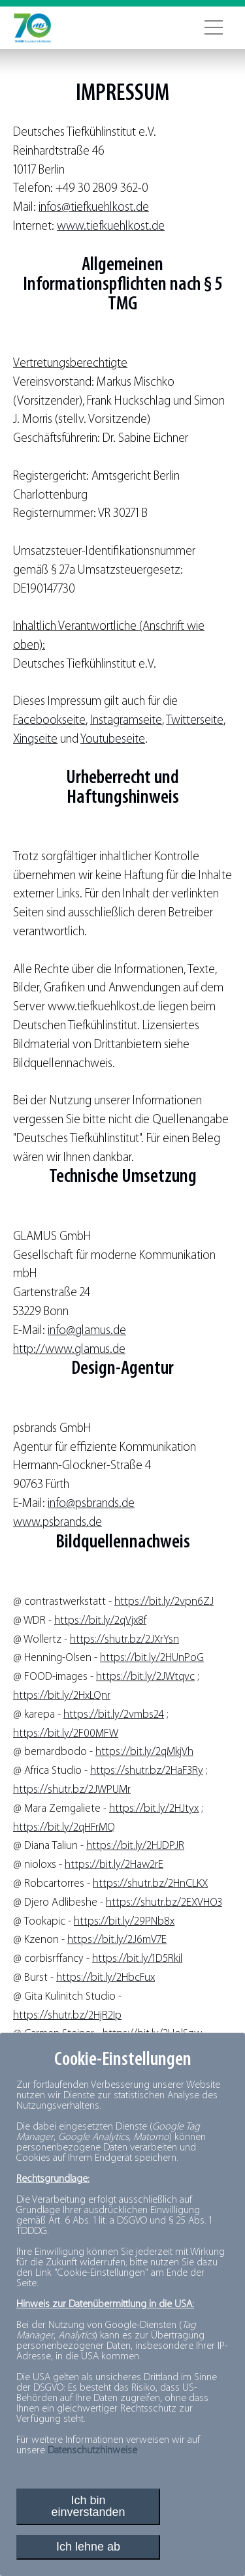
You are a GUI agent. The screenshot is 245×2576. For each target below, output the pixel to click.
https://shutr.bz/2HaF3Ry (146, 1771)
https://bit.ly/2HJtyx (154, 1808)
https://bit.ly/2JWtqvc (145, 1677)
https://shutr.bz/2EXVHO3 (164, 1902)
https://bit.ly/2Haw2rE (114, 1864)
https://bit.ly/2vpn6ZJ (164, 1601)
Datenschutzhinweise (92, 2450)
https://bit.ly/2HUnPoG (152, 1658)
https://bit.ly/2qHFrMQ (64, 1827)
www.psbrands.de (57, 1523)
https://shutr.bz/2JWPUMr (72, 1789)
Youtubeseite (112, 740)
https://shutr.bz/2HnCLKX (150, 1883)
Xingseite (35, 740)
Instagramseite (126, 721)
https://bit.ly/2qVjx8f (100, 1620)
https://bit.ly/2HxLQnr (61, 1695)
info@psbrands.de (91, 1504)
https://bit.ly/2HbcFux (105, 1977)
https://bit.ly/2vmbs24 (113, 1714)
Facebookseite (49, 721)
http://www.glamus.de (69, 1350)
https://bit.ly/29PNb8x (124, 1921)
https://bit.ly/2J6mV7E (117, 1940)
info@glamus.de (87, 1331)
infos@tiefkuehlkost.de (94, 208)
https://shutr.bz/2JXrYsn (124, 1639)
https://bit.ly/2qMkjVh (144, 1752)
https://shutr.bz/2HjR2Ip (67, 2015)
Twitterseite (194, 721)
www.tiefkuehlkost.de (111, 227)
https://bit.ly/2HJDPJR (135, 1846)
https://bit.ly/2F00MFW (65, 1733)
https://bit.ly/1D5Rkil (137, 1958)
